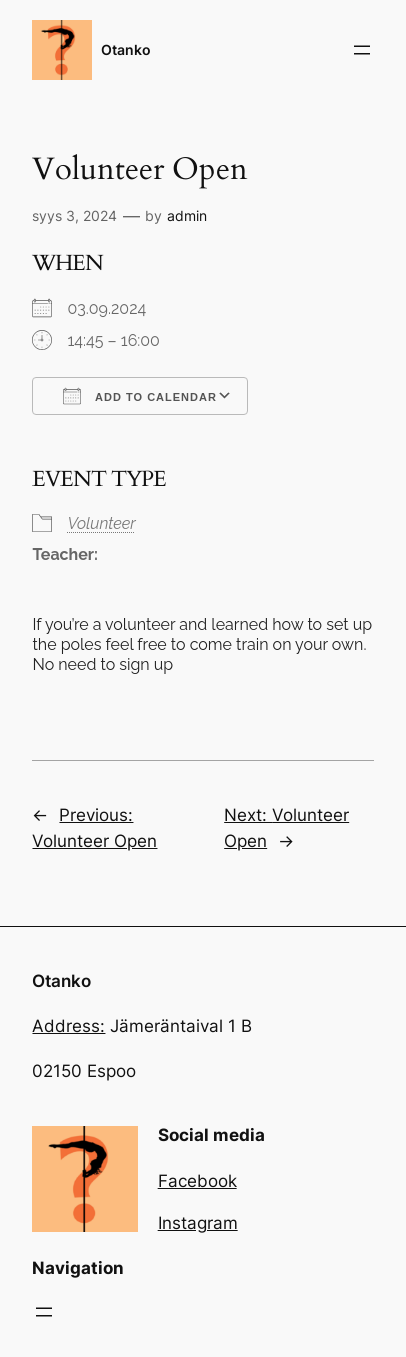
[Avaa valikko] (362, 50)
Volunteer (101, 523)
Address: (68, 1026)
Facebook (197, 1181)
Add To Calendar (139, 396)
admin (187, 215)
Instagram (198, 1223)
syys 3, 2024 (74, 215)
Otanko (126, 49)
